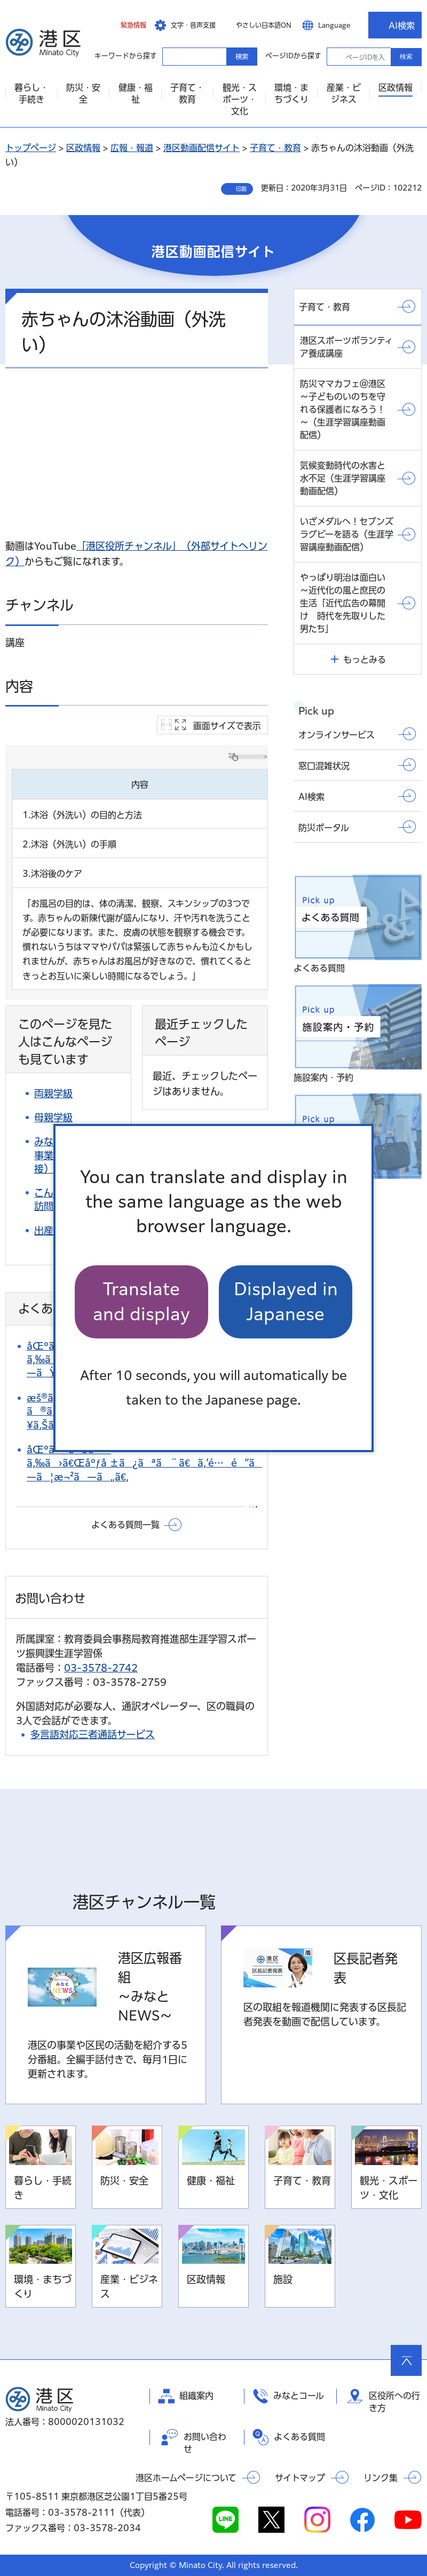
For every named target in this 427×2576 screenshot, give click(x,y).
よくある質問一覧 (125, 1524)
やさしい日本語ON (263, 25)
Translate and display (141, 1301)
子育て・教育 (275, 148)
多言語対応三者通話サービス (92, 1734)
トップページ (30, 148)
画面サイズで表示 (227, 726)
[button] (125, 25)
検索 (406, 56)
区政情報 (83, 148)
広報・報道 (131, 148)
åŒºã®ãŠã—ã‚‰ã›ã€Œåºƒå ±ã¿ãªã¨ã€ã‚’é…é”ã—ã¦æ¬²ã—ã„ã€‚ (144, 1463)
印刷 (241, 189)
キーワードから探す (171, 56)
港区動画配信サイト (201, 148)
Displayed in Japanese (286, 1301)
